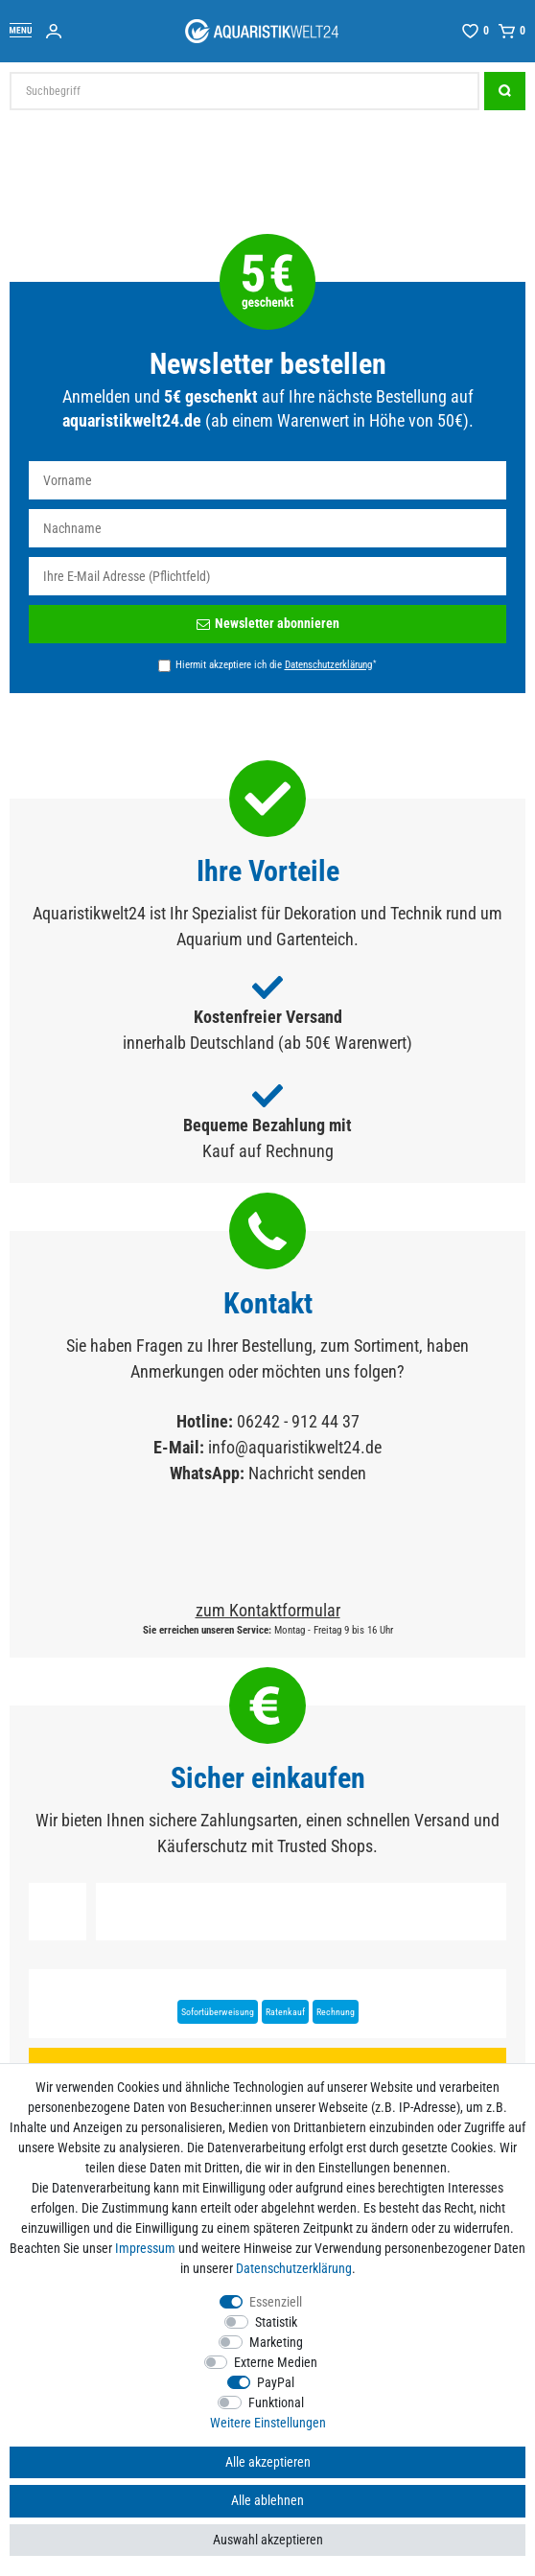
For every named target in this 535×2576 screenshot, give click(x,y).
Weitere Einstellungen (268, 2422)
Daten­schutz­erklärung (294, 2268)
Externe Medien (275, 2362)
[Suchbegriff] (244, 91)
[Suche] (504, 91)
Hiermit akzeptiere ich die (275, 664)
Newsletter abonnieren (268, 623)
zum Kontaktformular (268, 1610)
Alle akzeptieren (268, 2462)
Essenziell (275, 2301)
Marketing (276, 2342)
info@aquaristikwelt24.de (295, 1447)
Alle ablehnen (267, 2500)
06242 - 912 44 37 (298, 1421)
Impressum (145, 2248)
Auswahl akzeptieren (268, 2539)
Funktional (276, 2402)
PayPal (275, 2382)
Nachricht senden (307, 1473)
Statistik (276, 2322)
